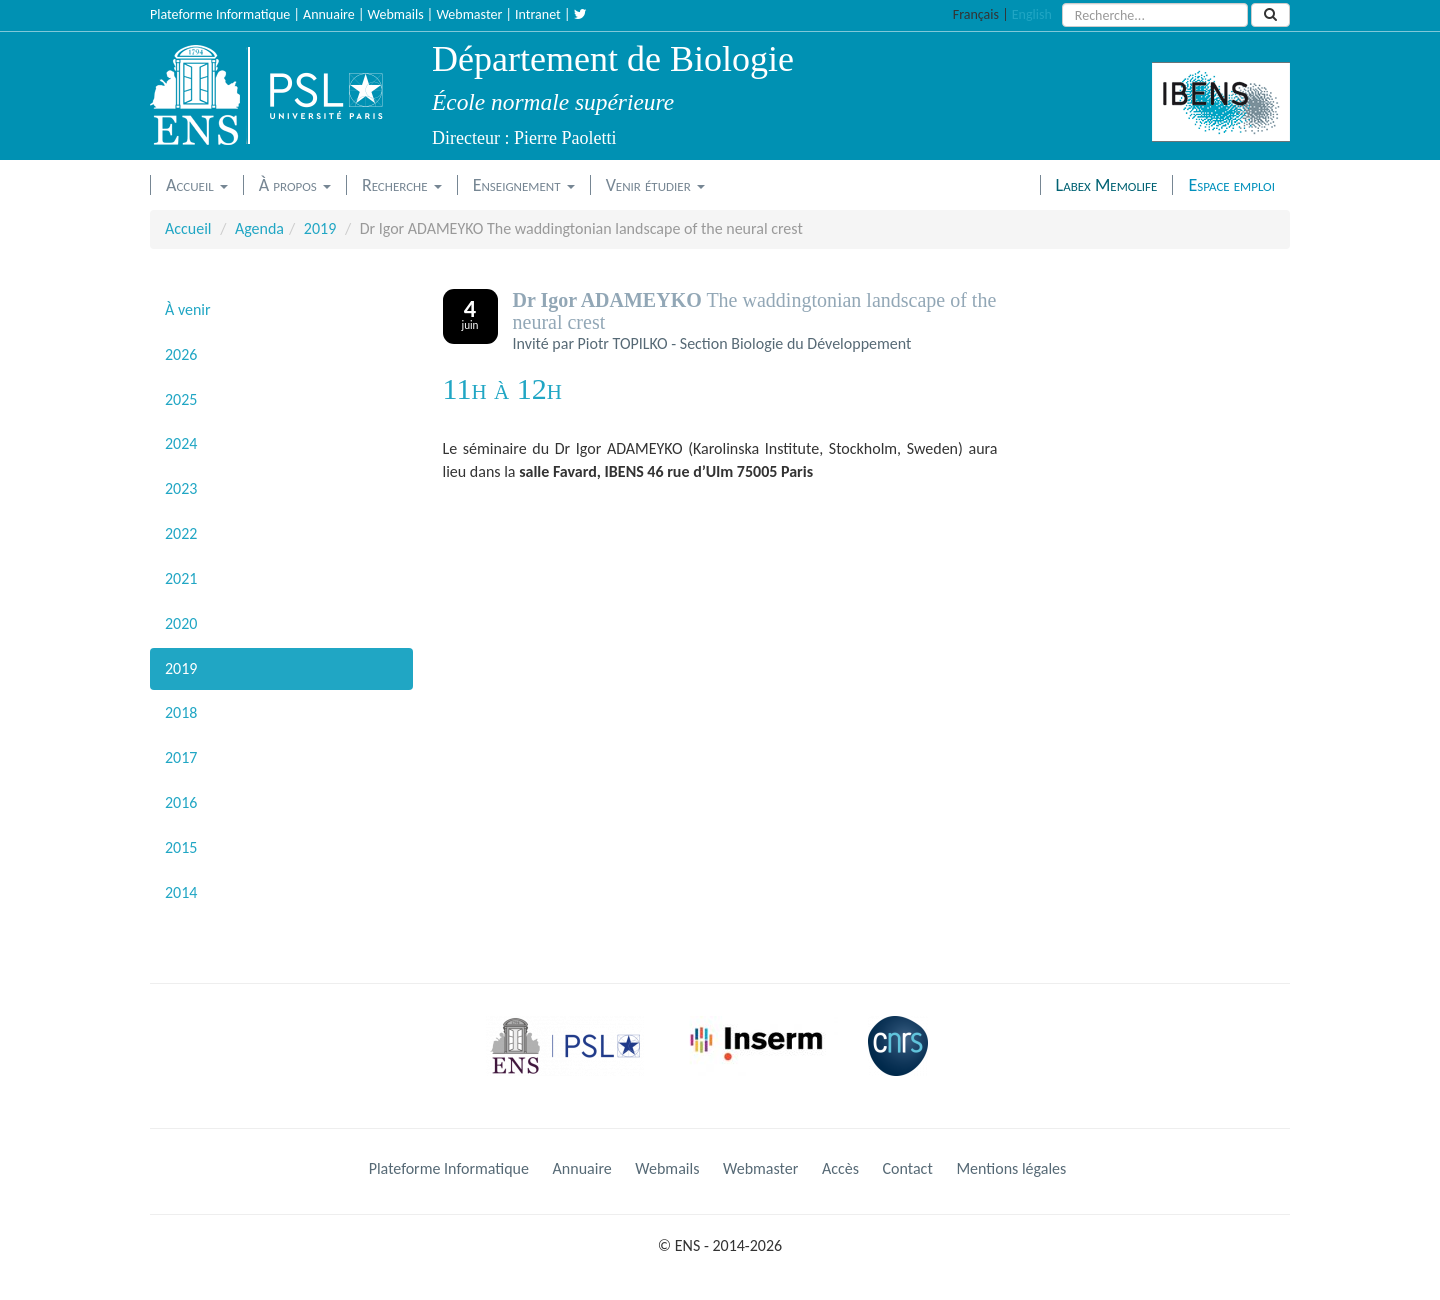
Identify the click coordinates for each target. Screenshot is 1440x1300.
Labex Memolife (1107, 185)
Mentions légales (1011, 1168)
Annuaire (329, 14)
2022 (181, 533)
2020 (181, 623)
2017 (181, 757)
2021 (181, 578)
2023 (181, 488)
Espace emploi (1231, 185)
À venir (188, 309)
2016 (181, 802)
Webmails (396, 14)
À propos (295, 185)
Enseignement (524, 185)
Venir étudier (655, 185)
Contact (908, 1168)
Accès (840, 1168)
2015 (181, 847)
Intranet (538, 14)
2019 (320, 228)
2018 (181, 712)
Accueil (197, 185)
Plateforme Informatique (220, 14)
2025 (181, 399)
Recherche (402, 185)
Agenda (259, 228)
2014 (181, 892)
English (1032, 14)
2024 (181, 443)
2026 (181, 354)
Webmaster (469, 14)
